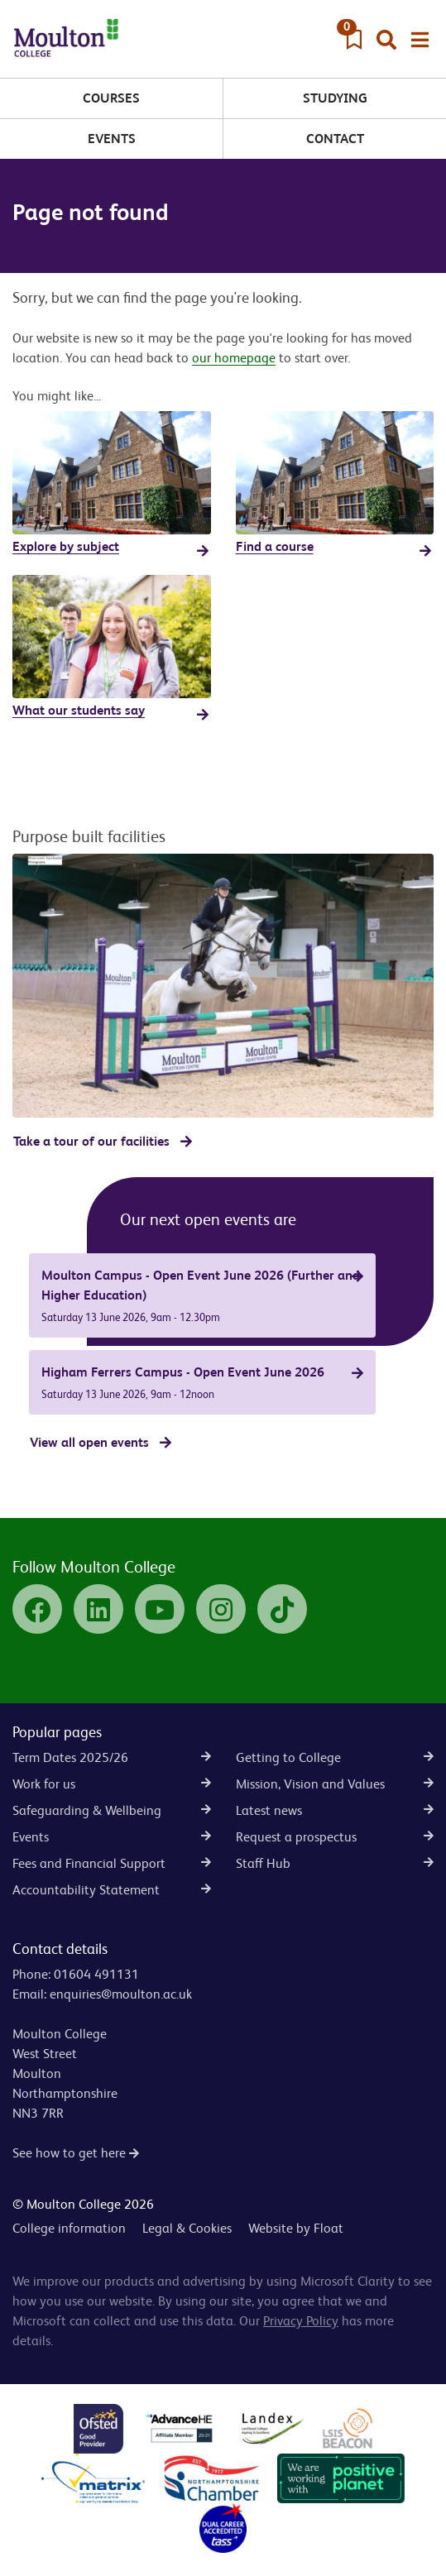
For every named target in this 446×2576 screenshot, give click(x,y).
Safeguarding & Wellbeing (111, 1810)
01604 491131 (96, 1974)
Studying (335, 98)
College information (69, 2228)
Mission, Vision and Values (335, 1784)
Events (112, 138)
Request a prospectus (335, 1837)
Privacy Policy (300, 2321)
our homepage (234, 358)
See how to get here (75, 2153)
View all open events (89, 1442)
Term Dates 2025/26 (111, 1757)
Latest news (335, 1810)
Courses (111, 98)
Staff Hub (335, 1863)
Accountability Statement (111, 1890)
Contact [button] (335, 138)
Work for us (111, 1784)
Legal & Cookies (187, 2228)
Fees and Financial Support (111, 1863)
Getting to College (335, 1757)
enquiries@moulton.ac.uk (121, 1994)
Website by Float (295, 2228)
